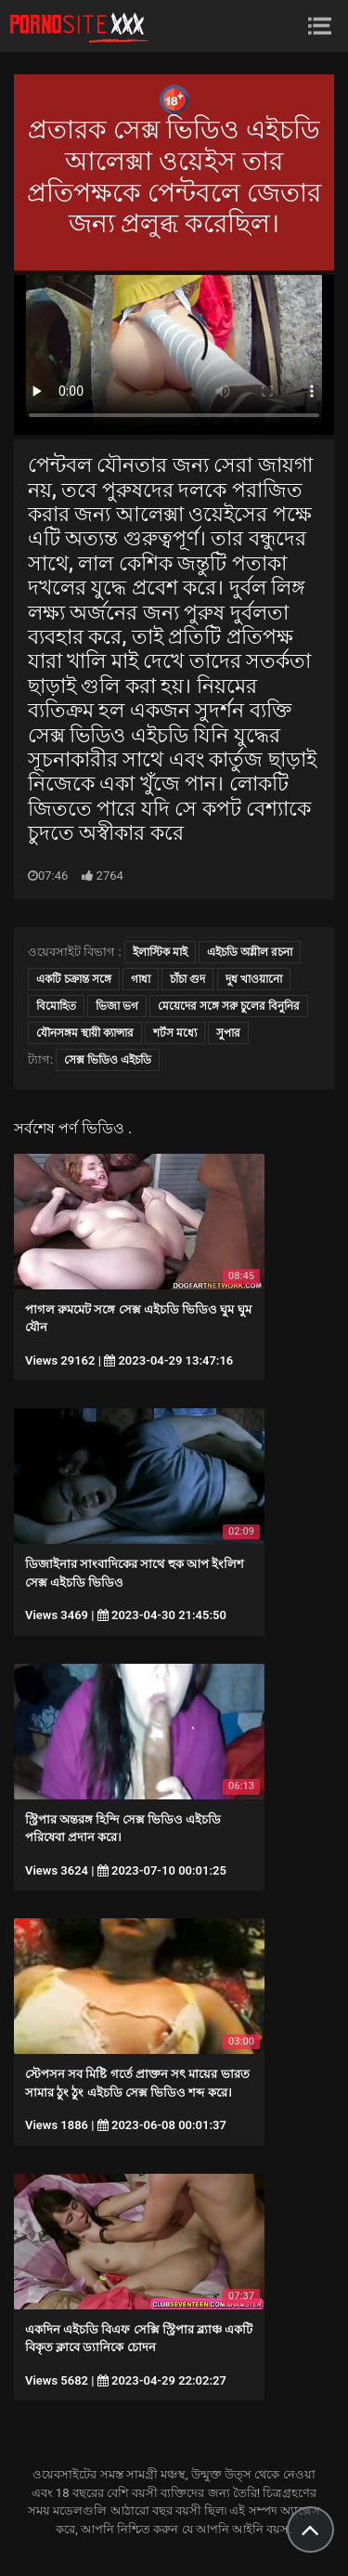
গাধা (140, 979)
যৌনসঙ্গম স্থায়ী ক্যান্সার (85, 1033)
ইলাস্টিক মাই (160, 952)
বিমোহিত (56, 1006)
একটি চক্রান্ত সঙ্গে (73, 979)
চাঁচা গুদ (187, 979)
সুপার (228, 1033)
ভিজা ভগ (117, 1006)
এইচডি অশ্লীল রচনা (249, 952)
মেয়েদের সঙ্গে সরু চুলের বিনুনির (229, 1006)
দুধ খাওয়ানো (254, 979)
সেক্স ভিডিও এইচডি (107, 1059)
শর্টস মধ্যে (175, 1033)
